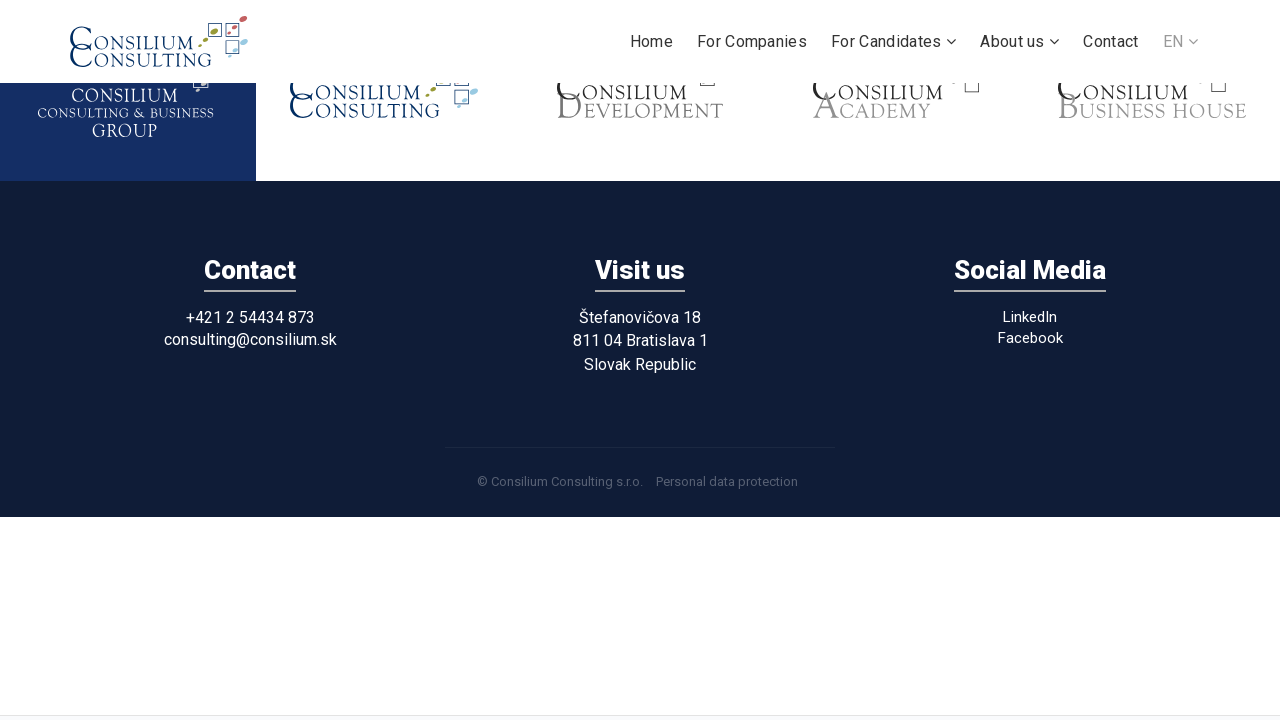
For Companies (752, 41)
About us (1019, 41)
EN (1180, 41)
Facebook (1030, 338)
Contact (1110, 41)
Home (651, 41)
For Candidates (893, 41)
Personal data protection (727, 481)
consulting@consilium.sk (250, 339)
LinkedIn (1030, 317)
